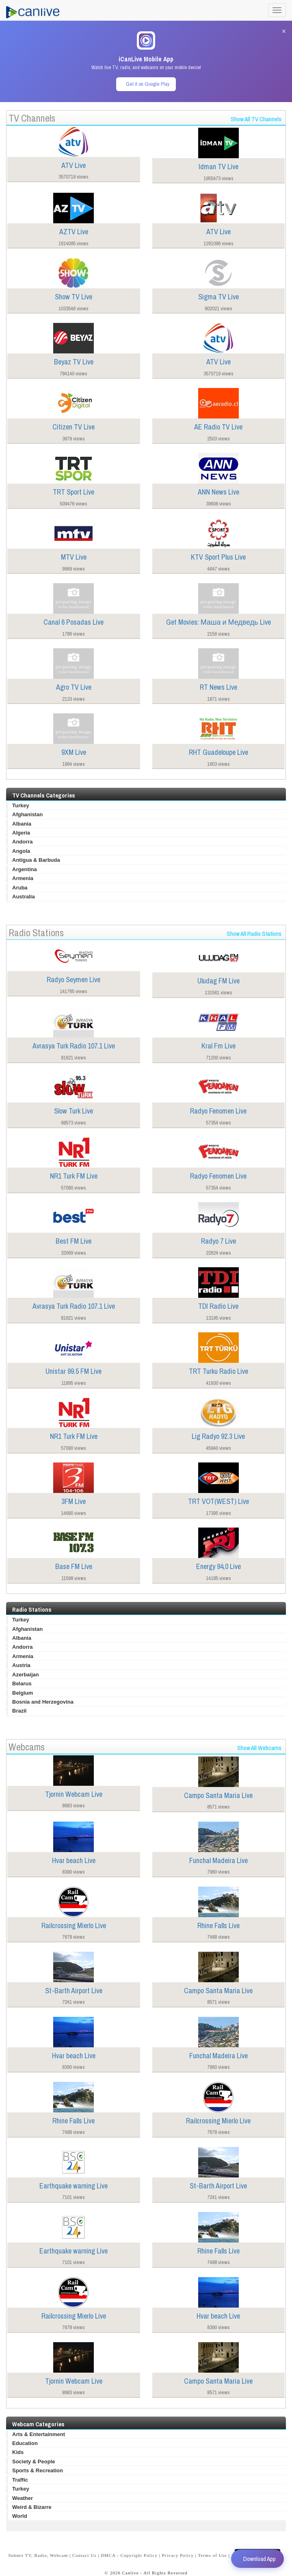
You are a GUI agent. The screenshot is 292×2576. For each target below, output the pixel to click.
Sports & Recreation (37, 2470)
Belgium (22, 1693)
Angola (21, 851)
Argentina (24, 869)
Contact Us (84, 2554)
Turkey (20, 805)
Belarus (22, 1683)
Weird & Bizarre (32, 2507)
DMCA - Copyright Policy (129, 2554)
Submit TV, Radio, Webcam (38, 2554)
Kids (18, 2452)
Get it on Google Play (147, 84)
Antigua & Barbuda (36, 860)
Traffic (20, 2480)
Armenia (22, 878)
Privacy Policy (178, 2554)
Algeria (21, 833)
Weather (22, 2498)
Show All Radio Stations (254, 933)
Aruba (20, 888)
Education (25, 2443)
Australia (23, 897)
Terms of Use (212, 2554)
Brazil (19, 1711)
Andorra (22, 842)
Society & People (33, 2461)
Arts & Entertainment (38, 2434)
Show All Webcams (259, 1747)
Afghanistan (27, 814)
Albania (21, 824)
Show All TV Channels (256, 119)
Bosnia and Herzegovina (43, 1702)
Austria (21, 1665)
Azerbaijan (25, 1675)
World (19, 2516)
